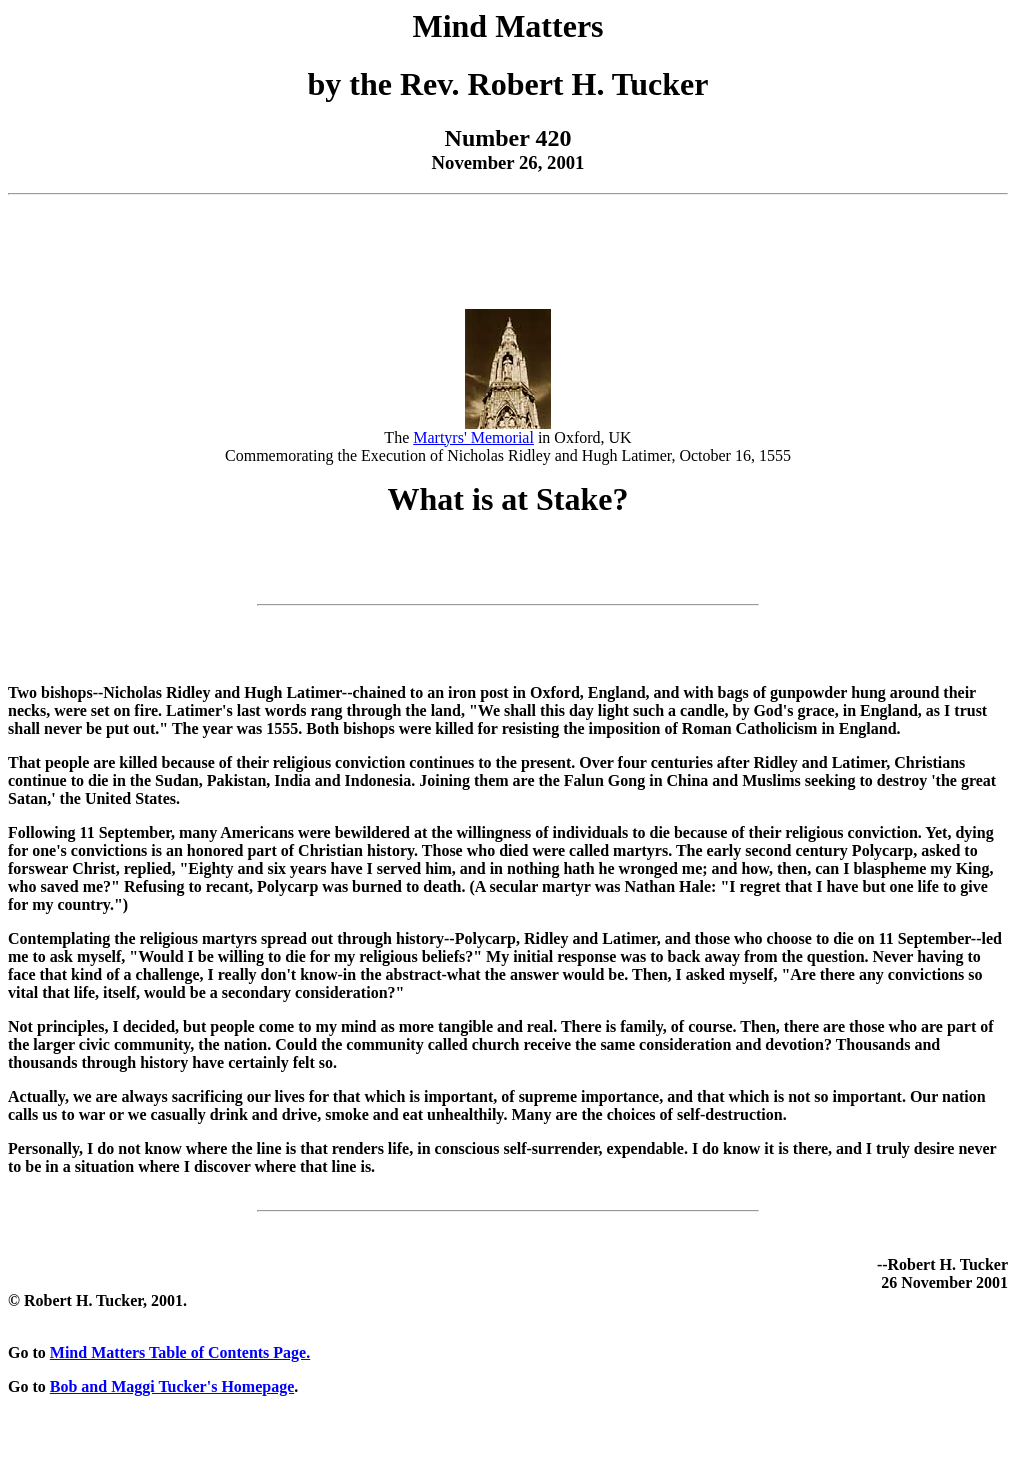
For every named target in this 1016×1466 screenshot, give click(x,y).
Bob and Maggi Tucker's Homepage (172, 1386)
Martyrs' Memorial (473, 437)
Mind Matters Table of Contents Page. (180, 1352)
